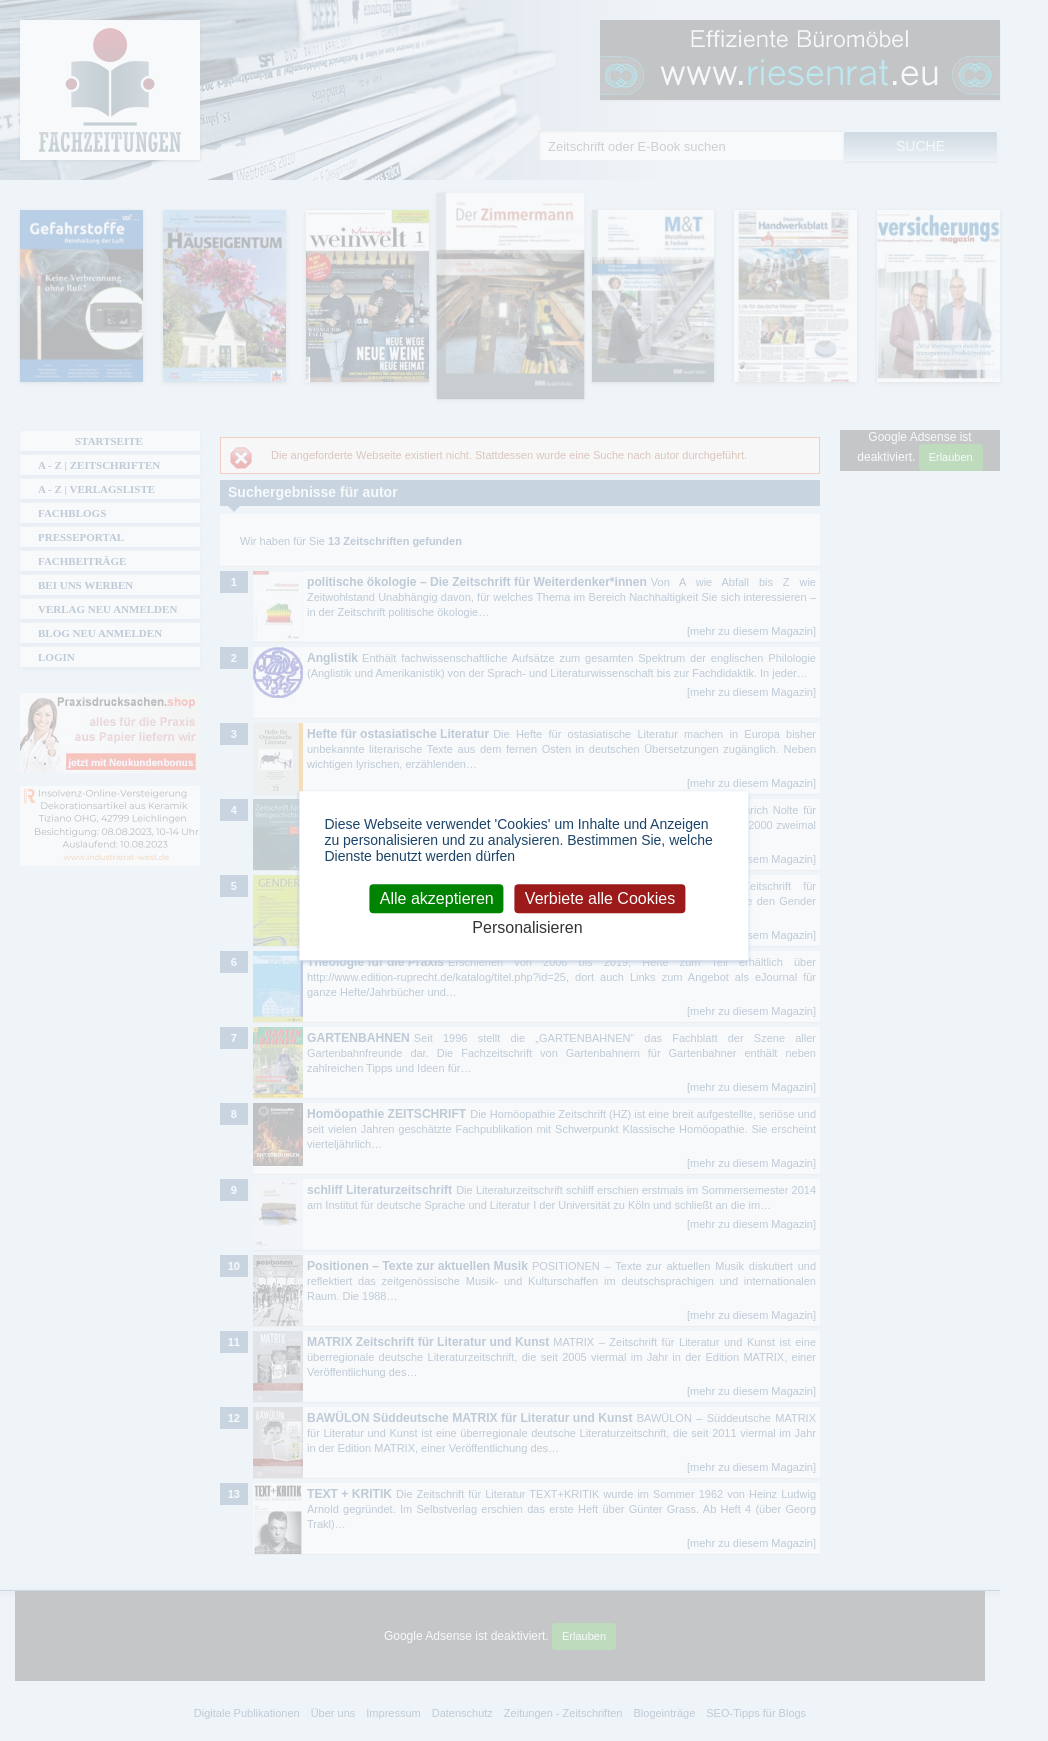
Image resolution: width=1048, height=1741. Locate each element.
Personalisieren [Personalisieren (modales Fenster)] (527, 927)
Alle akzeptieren (437, 898)
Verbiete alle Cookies (600, 898)
